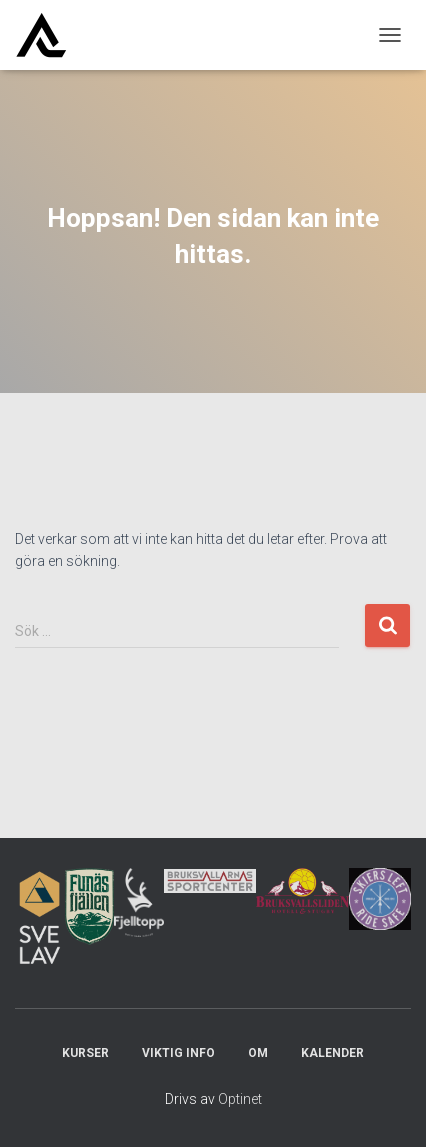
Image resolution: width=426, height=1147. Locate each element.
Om (258, 1053)
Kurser (85, 1053)
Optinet (240, 1099)
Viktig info (178, 1053)
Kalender (332, 1053)
